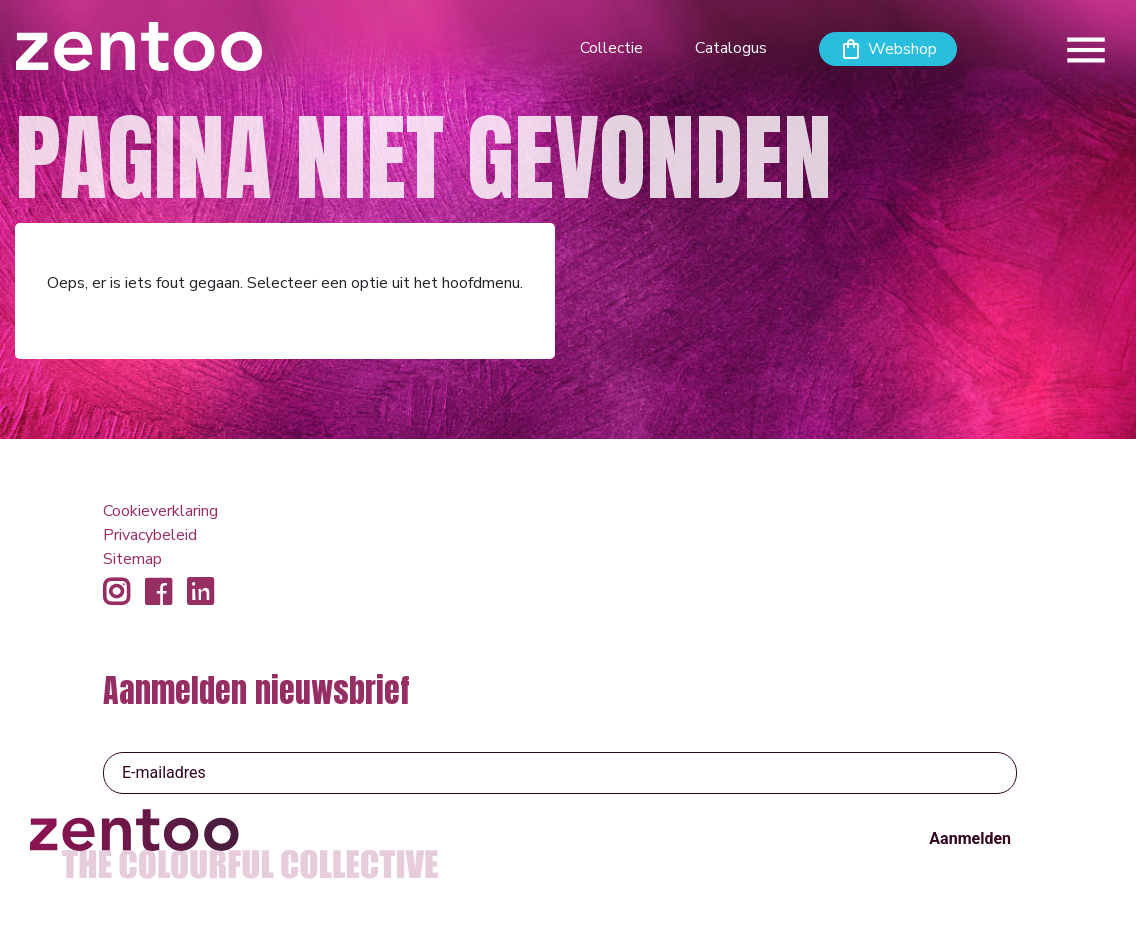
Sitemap (132, 559)
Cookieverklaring (160, 511)
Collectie (611, 48)
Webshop (902, 49)
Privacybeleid (150, 535)
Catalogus (731, 48)
